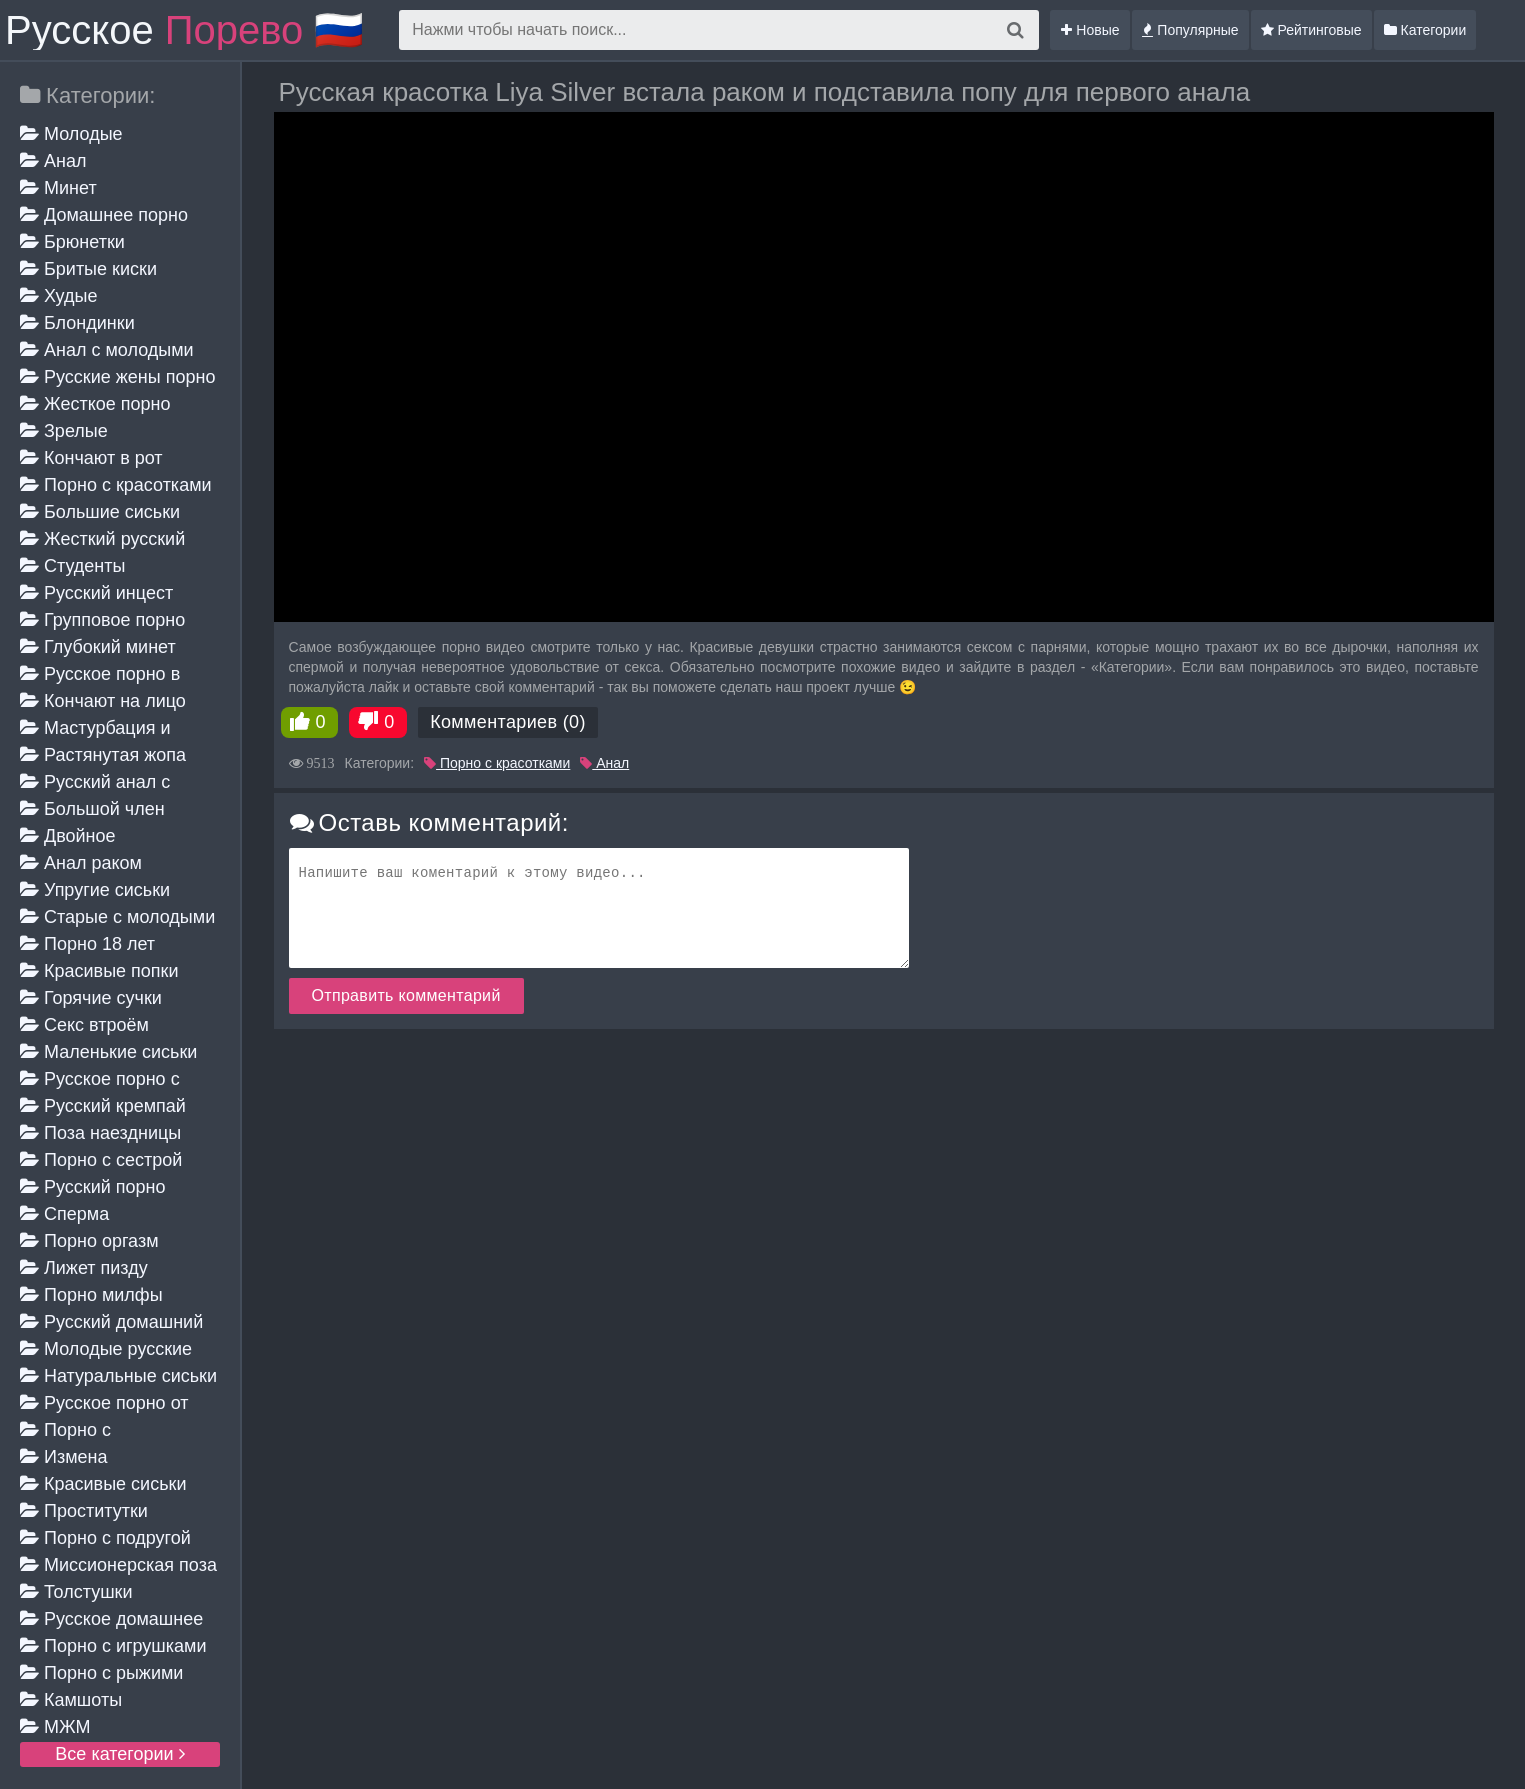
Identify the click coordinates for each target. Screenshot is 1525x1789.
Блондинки (77, 323)
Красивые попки (99, 971)
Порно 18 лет (87, 944)
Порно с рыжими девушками (101, 1674)
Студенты (72, 566)
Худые (58, 296)
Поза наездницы (100, 1133)
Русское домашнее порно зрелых (111, 1620)
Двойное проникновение (83, 837)
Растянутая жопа (103, 755)
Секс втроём (84, 1025)
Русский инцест (96, 593)
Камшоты (71, 1700)
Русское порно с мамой (100, 1080)
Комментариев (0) (508, 722)
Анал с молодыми (107, 350)
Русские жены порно (117, 377)
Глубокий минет (98, 647)
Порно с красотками (116, 485)
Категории (1425, 30)
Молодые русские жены (106, 1350)
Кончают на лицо (103, 701)
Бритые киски (88, 269)
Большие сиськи (100, 512)
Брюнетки (72, 242)
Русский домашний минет (111, 1323)
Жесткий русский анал (102, 540)
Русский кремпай (103, 1106)
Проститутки (84, 1511)
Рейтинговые (1311, 30)
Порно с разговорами (73, 1431)
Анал (53, 161)
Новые (1090, 30)
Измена (64, 1457)
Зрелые (64, 431)
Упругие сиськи (95, 890)
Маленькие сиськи (108, 1052)
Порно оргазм (89, 1241)
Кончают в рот (91, 458)
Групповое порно (102, 620)
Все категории (119, 1754)
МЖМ (55, 1727)
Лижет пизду (84, 1268)
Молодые (71, 134)
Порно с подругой (105, 1538)
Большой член (92, 809)
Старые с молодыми (117, 917)
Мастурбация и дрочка (95, 729)
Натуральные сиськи (118, 1376)
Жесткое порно (95, 404)
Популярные (1190, 30)
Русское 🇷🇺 (184, 30)
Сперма (64, 1214)
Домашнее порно (104, 215)
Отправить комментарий (406, 995)
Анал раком (81, 863)
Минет (58, 188)
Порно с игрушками (113, 1646)
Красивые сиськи (103, 1484)
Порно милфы (91, 1295)
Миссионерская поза (118, 1565)
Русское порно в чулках (100, 675)
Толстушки (76, 1592)
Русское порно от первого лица (104, 1404)
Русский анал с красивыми (95, 783)
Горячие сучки (91, 998)
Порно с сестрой (101, 1160)
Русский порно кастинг (93, 1188)
